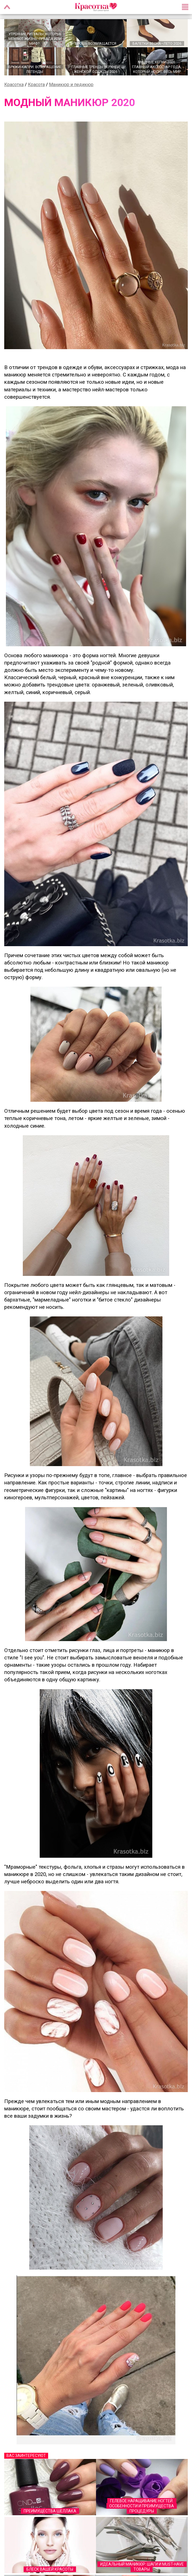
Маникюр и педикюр (71, 85)
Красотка (14, 85)
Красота (36, 85)
